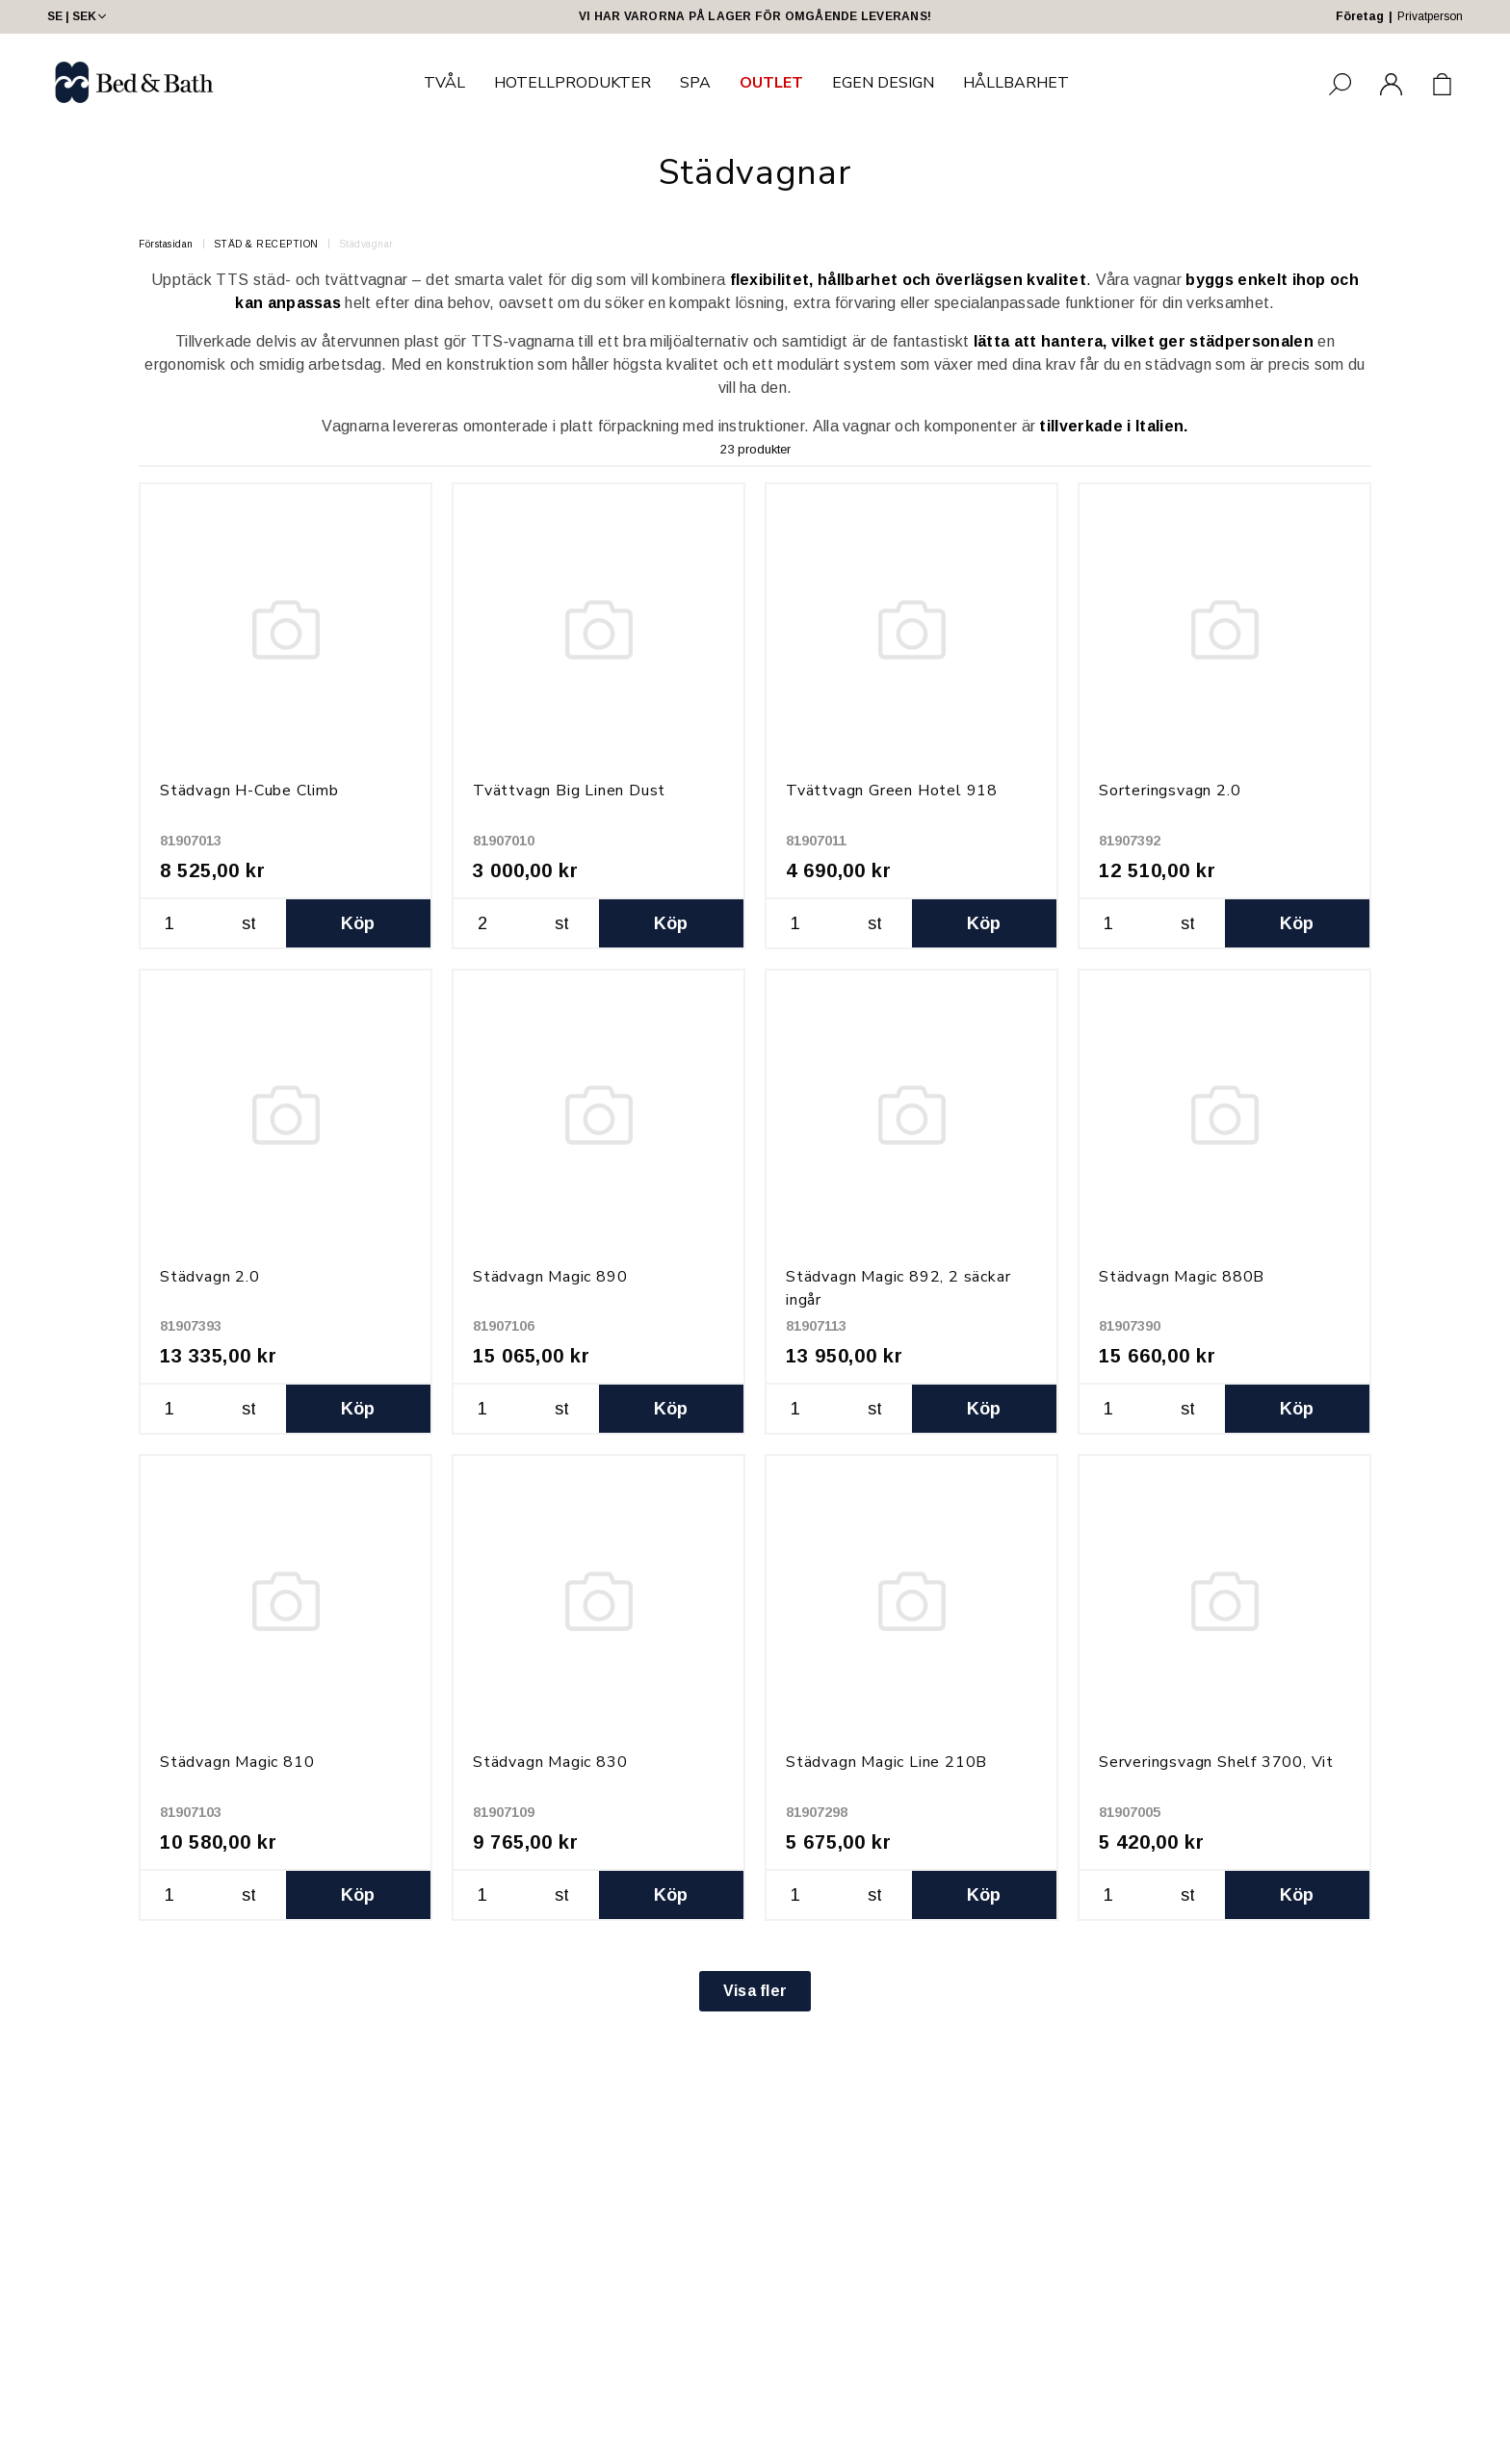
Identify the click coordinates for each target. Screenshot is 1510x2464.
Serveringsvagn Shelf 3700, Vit (1216, 1762)
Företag (1360, 16)
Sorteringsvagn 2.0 (1169, 790)
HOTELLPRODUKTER (572, 82)
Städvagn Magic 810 (237, 1762)
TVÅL (444, 82)
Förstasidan (166, 244)
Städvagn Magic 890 (550, 1276)
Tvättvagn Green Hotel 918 (892, 790)
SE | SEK (78, 16)
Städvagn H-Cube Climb (249, 790)
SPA (695, 82)
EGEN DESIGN (883, 82)
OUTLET (771, 82)
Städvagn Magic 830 (550, 1762)
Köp (358, 923)
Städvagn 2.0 (210, 1276)
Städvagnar (366, 244)
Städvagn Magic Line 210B (886, 1762)
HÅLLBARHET (1016, 82)
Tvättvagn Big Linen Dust (569, 790)
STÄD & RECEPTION (266, 244)
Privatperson (1430, 16)
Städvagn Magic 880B (1181, 1276)
